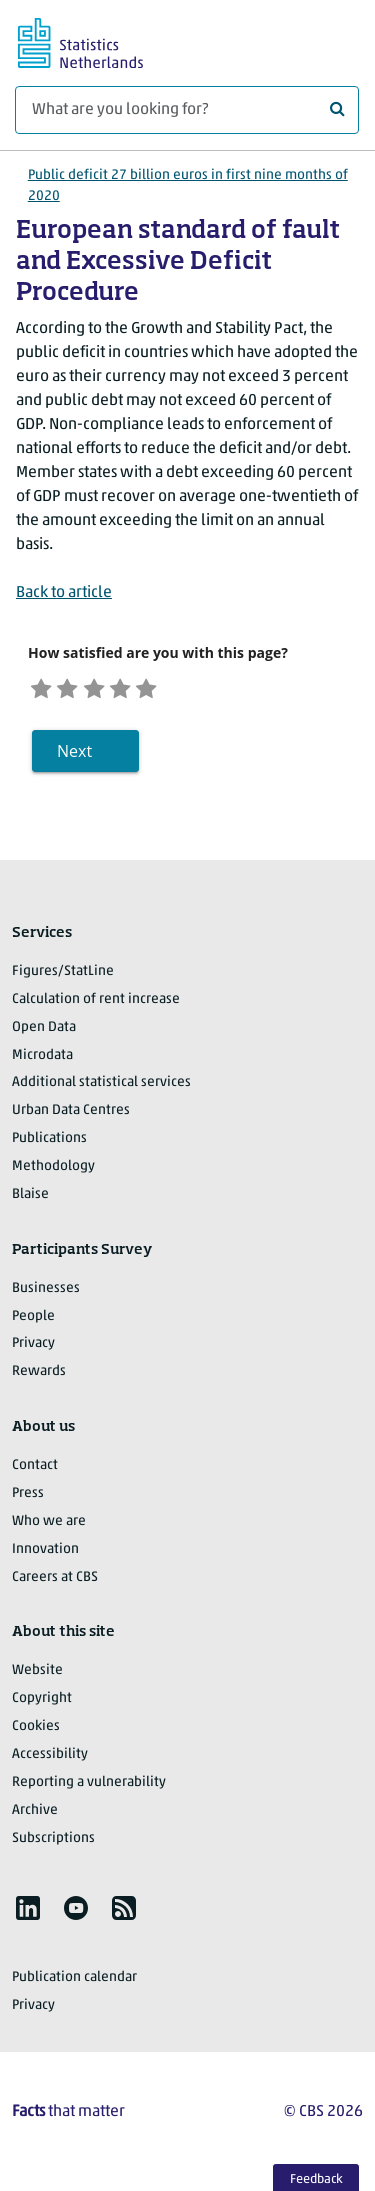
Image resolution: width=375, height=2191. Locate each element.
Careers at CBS (55, 1583)
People (33, 1322)
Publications (49, 1145)
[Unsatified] (79, 689)
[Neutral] (114, 689)
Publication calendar (74, 1984)
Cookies (36, 1733)
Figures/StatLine (63, 978)
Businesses (46, 1295)
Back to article (64, 593)
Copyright (42, 1705)
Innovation (45, 1556)
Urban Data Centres (71, 1117)
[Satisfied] (148, 689)
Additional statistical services (101, 1089)
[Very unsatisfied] (45, 689)
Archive (35, 1817)
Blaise (30, 1201)
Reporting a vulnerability (89, 1789)
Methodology (53, 1173)
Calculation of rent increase (96, 1006)
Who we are (49, 1528)
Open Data (44, 1034)
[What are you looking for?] (187, 110)
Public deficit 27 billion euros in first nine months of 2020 (188, 186)
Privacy (33, 1350)
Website (37, 1677)
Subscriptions (53, 1844)
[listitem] (28, 1915)
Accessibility (50, 1761)
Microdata (42, 1061)
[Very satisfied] (183, 689)
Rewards (39, 1378)
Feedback (316, 2179)
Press (28, 1500)
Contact (35, 1472)
